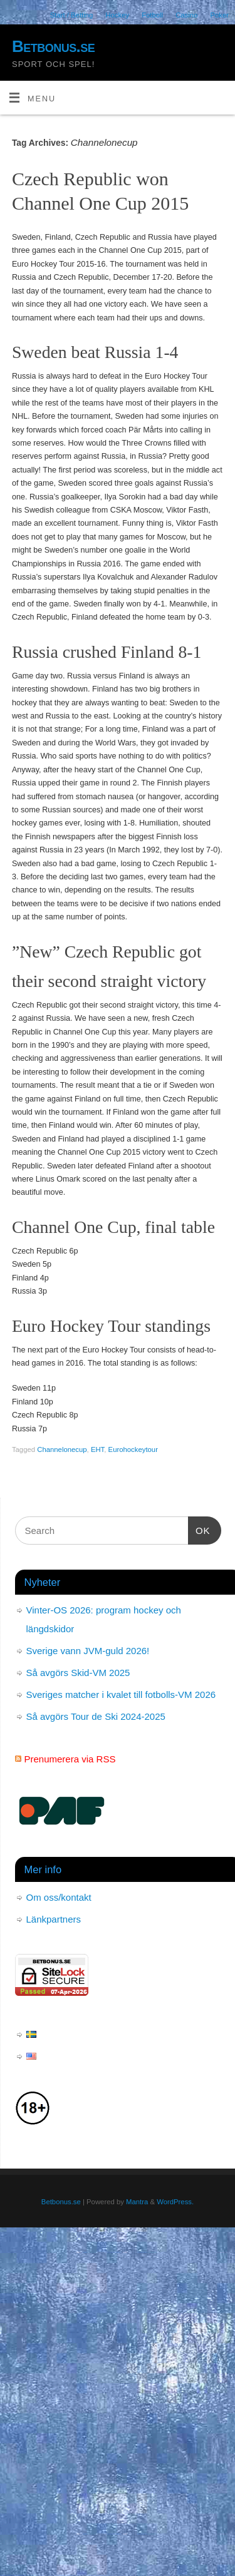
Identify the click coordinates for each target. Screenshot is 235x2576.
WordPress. (175, 2201)
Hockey (117, 15)
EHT (97, 1449)
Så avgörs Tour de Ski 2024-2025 (95, 1716)
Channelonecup (61, 1449)
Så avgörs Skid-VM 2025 (78, 1672)
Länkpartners (53, 1919)
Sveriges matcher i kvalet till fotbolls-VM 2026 (121, 1694)
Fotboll (152, 15)
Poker (219, 15)
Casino (186, 15)
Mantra (137, 2201)
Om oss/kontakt (58, 1897)
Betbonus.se (53, 46)
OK (199, 1529)
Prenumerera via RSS (70, 1759)
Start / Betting (71, 15)
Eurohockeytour (133, 1449)
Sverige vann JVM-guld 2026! (88, 1650)
